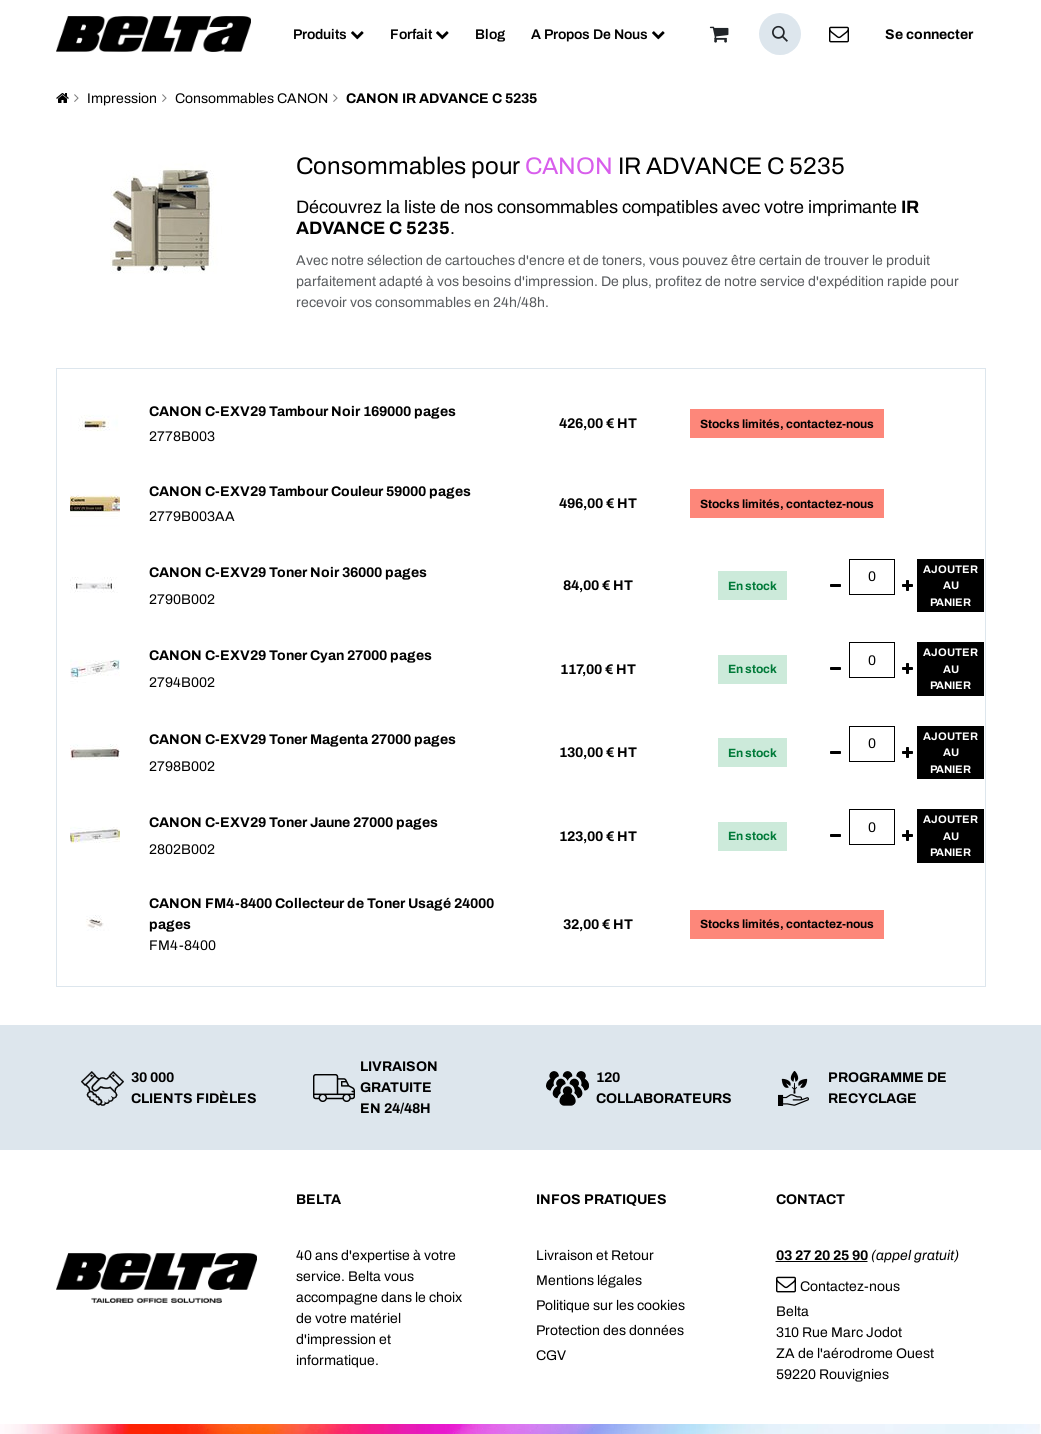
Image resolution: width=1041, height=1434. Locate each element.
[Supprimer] (835, 586)
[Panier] (720, 34)
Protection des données (610, 1330)
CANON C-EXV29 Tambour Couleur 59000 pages (310, 491)
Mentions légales (589, 1280)
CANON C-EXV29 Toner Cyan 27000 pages (290, 655)
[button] (780, 34)
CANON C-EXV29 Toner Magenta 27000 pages (302, 739)
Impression (122, 98)
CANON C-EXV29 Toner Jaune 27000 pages (293, 822)
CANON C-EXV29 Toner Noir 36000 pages (288, 572)
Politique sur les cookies (610, 1305)
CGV (551, 1355)
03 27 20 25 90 (822, 1255)
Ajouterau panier (950, 585)
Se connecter (929, 34)
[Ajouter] (907, 586)
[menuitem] (328, 34)
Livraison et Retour (595, 1255)
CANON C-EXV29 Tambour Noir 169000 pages (302, 411)
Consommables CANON (251, 98)
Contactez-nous (838, 1286)
